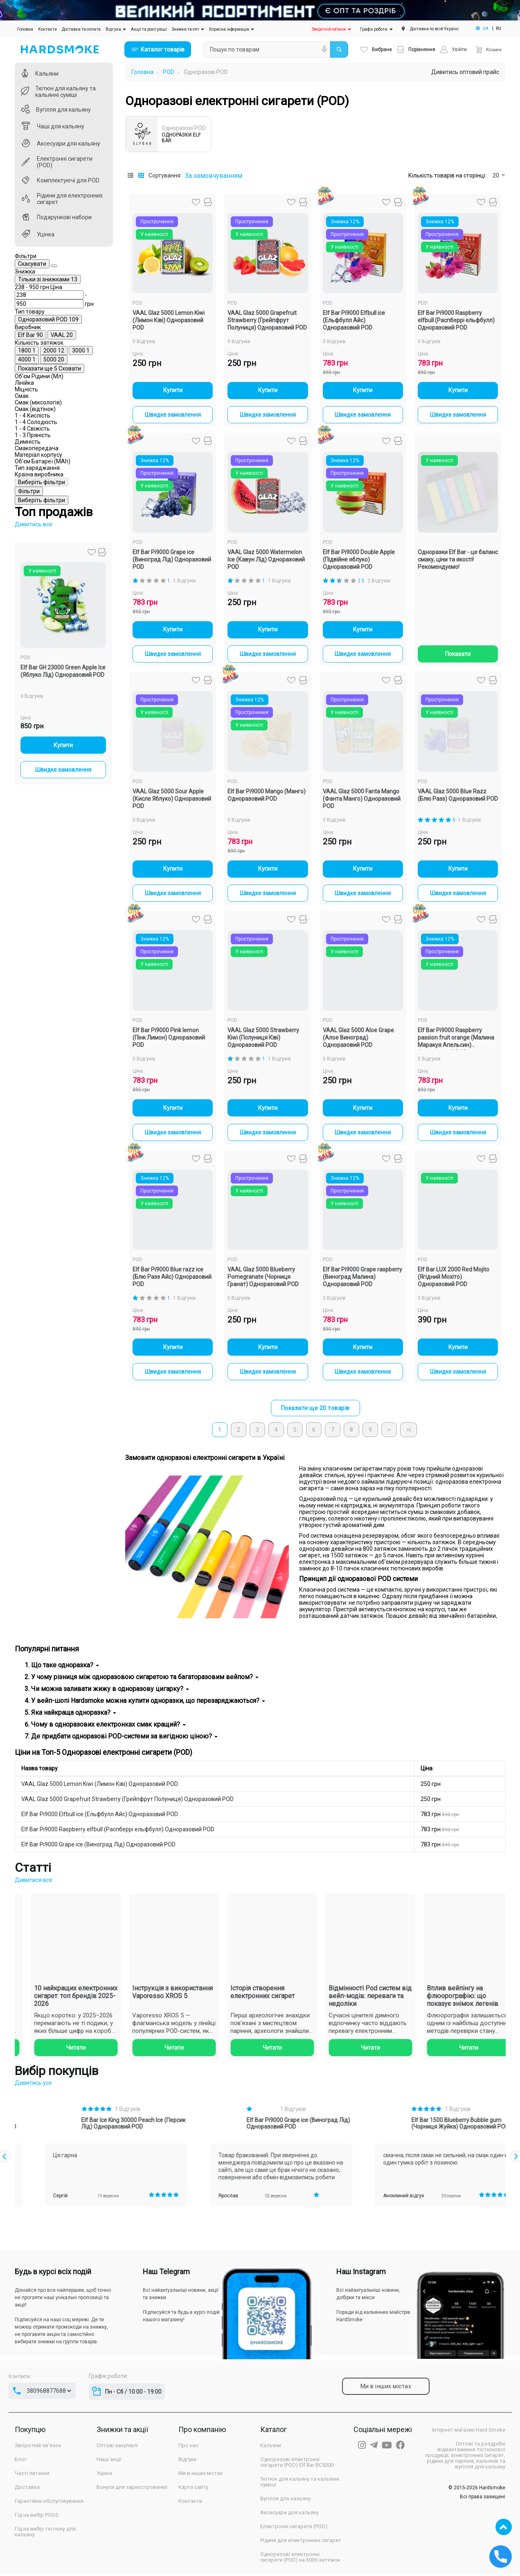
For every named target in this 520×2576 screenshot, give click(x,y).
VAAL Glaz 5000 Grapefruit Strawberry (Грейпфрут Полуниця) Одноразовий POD (127, 1800)
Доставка (27, 2488)
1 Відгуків (184, 581)
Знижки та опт (188, 29)
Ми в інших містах (200, 2474)
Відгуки (116, 29)
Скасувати (87, 265)
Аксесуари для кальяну (289, 2513)
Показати (457, 654)
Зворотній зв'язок (331, 29)
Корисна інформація (231, 29)
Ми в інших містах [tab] (385, 2387)
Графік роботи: (376, 29)
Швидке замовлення (64, 1175)
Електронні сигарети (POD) (293, 2527)
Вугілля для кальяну (285, 2499)
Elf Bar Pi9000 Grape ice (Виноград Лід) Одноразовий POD (98, 1845)
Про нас (188, 2446)
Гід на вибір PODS (37, 2516)
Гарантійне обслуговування (49, 2502)
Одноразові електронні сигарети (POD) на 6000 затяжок (300, 2558)
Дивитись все (33, 929)
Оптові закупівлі (117, 2446)
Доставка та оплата (81, 29)
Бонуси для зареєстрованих (132, 2488)
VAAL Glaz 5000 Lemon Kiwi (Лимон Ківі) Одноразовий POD (99, 1784)
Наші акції (109, 2460)
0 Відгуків (32, 1101)
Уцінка (104, 2474)
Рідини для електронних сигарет (300, 2541)
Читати (63, 2048)
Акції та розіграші (149, 29)
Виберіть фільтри (64, 890)
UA (485, 28)
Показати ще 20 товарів (315, 1409)
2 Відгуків (378, 581)
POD (26, 1063)
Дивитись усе (33, 2083)
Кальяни (270, 2446)
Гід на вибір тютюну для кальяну (45, 2532)
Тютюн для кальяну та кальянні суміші (299, 2482)
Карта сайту (193, 2488)
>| (408, 1430)
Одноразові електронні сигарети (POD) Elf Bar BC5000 (296, 2463)
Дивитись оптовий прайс (465, 72)
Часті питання (32, 2474)
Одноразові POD (206, 72)
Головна (26, 28)
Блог (21, 2460)
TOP (503, 2527)
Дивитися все (33, 1881)
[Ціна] (35, 339)
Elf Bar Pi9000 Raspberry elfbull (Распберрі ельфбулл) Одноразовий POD (117, 1830)
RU (498, 28)
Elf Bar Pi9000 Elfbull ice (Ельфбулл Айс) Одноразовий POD (99, 1815)
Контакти (47, 29)
